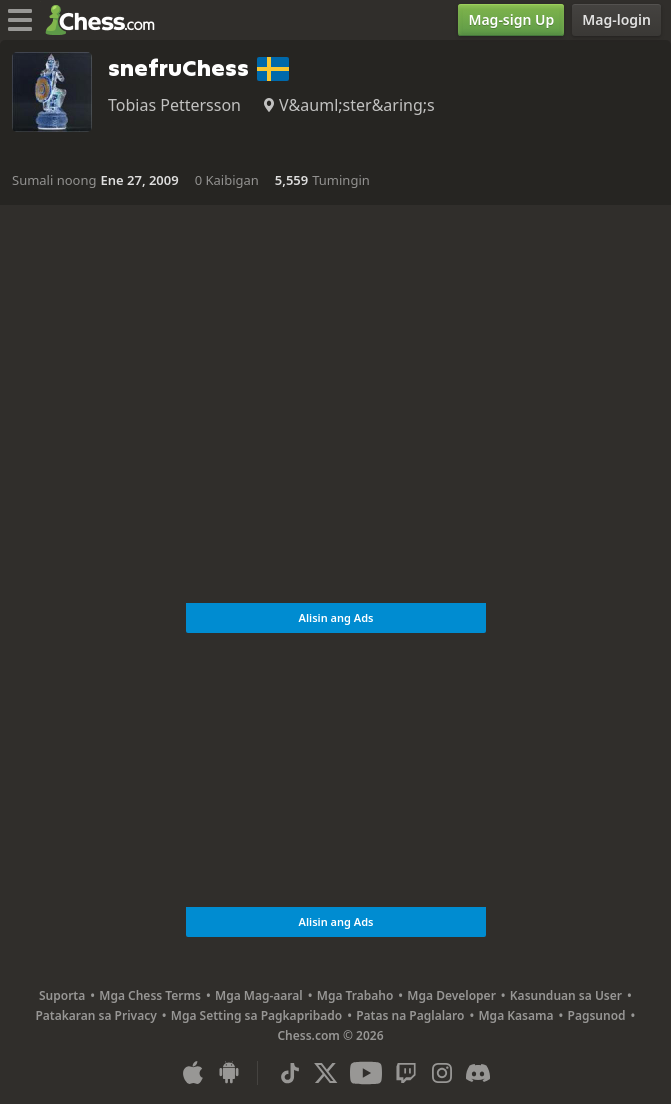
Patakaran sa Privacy (95, 1015)
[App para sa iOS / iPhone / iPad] (193, 1073)
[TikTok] (290, 1073)
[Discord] (478, 1073)
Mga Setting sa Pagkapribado (256, 1015)
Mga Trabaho (355, 995)
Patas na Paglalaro (410, 1015)
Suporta (62, 995)
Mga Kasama (515, 1015)
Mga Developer (451, 995)
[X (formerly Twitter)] (326, 1073)
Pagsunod (597, 1015)
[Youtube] (366, 1073)
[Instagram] (442, 1073)
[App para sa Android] (229, 1073)
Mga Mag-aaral (259, 995)
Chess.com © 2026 (330, 1035)
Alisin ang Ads (335, 617)
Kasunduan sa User (566, 995)
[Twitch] (406, 1073)
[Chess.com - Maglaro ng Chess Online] (105, 20)
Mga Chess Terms (150, 995)
